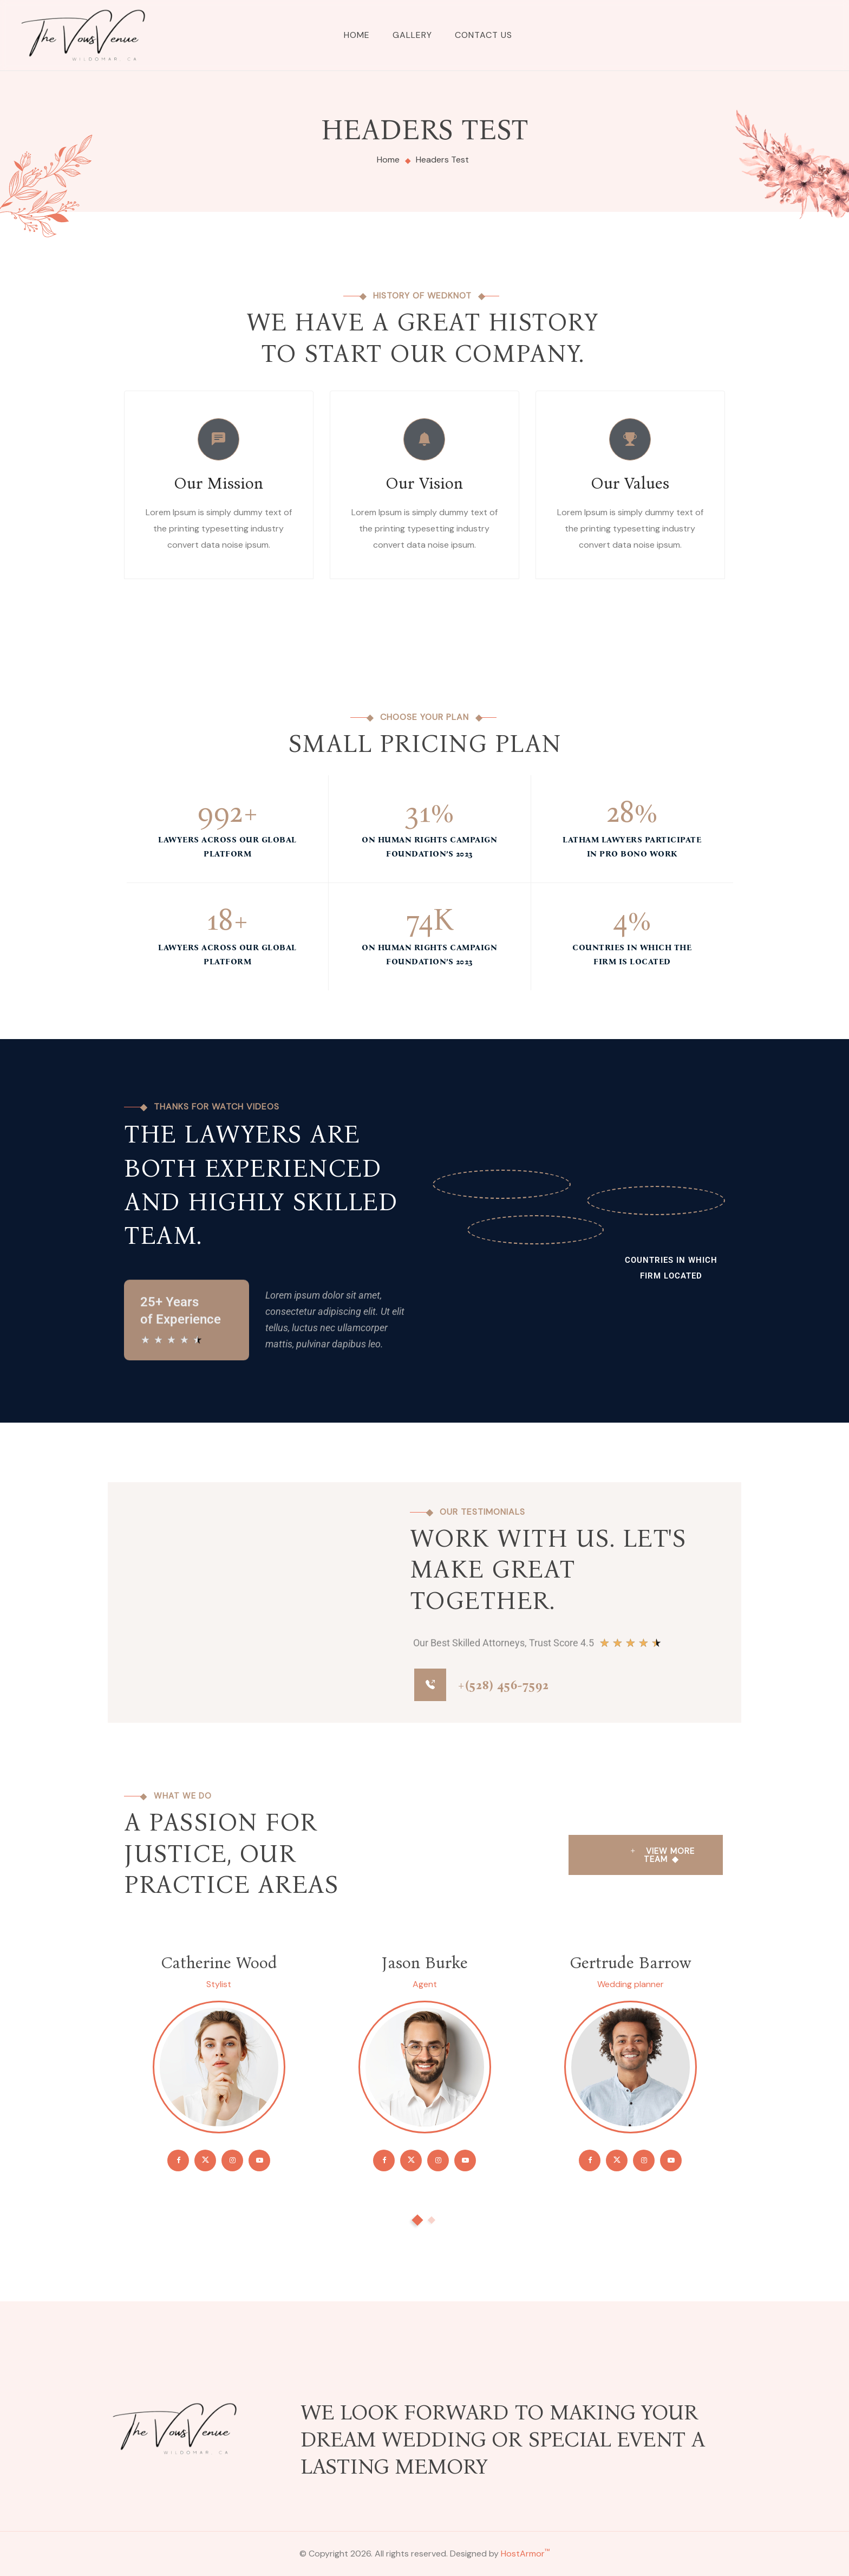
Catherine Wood (219, 1963)
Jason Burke (425, 1963)
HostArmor (525, 2553)
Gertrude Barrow (630, 1963)
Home (357, 35)
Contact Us (483, 35)
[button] (417, 2219)
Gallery (412, 35)
